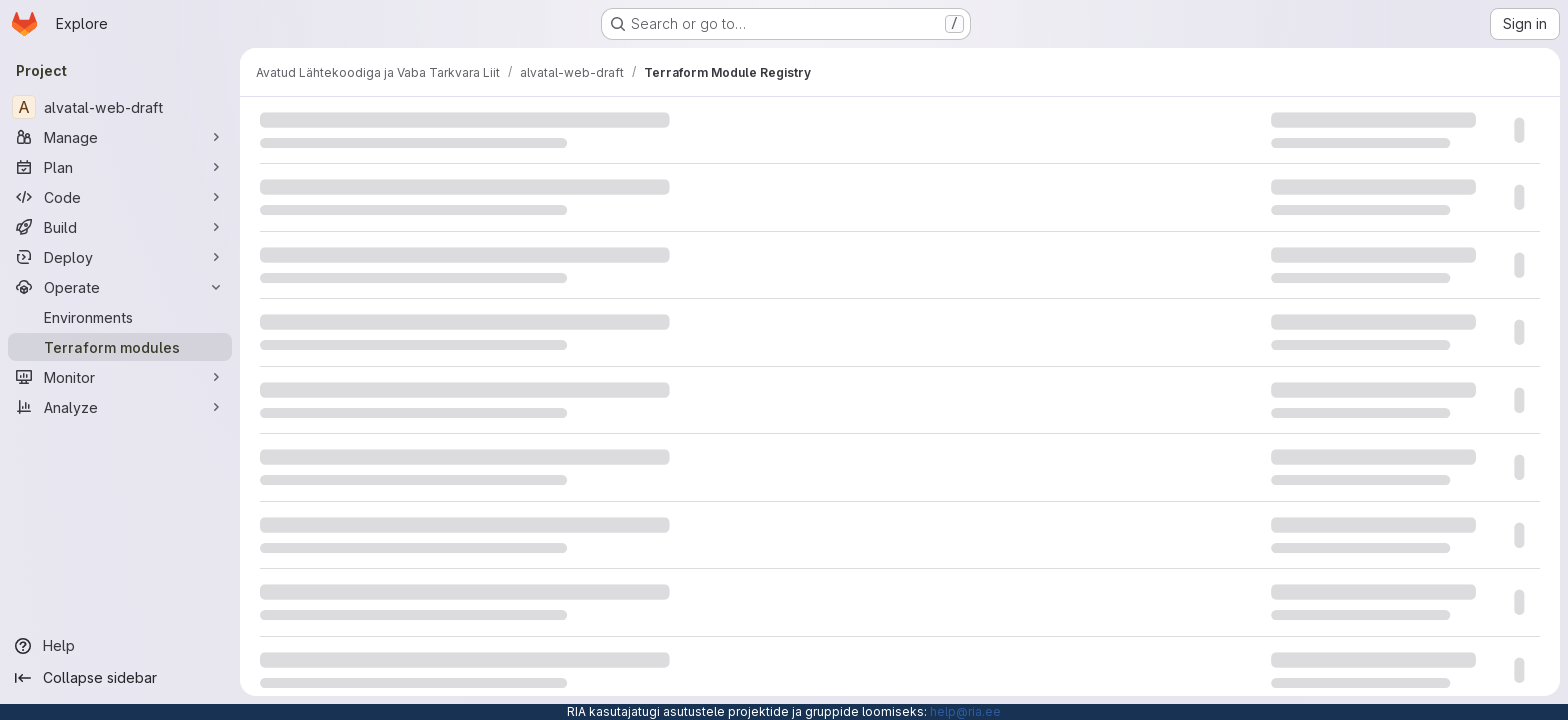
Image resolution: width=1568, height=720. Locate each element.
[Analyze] (120, 407)
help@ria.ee (965, 711)
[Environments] (120, 317)
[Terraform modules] (120, 347)
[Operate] (120, 287)
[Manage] (120, 137)
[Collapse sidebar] (120, 678)
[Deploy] (120, 257)
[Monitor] (120, 377)
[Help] (120, 646)
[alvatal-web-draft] (120, 107)
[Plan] (120, 167)
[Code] (120, 197)
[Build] (120, 227)
